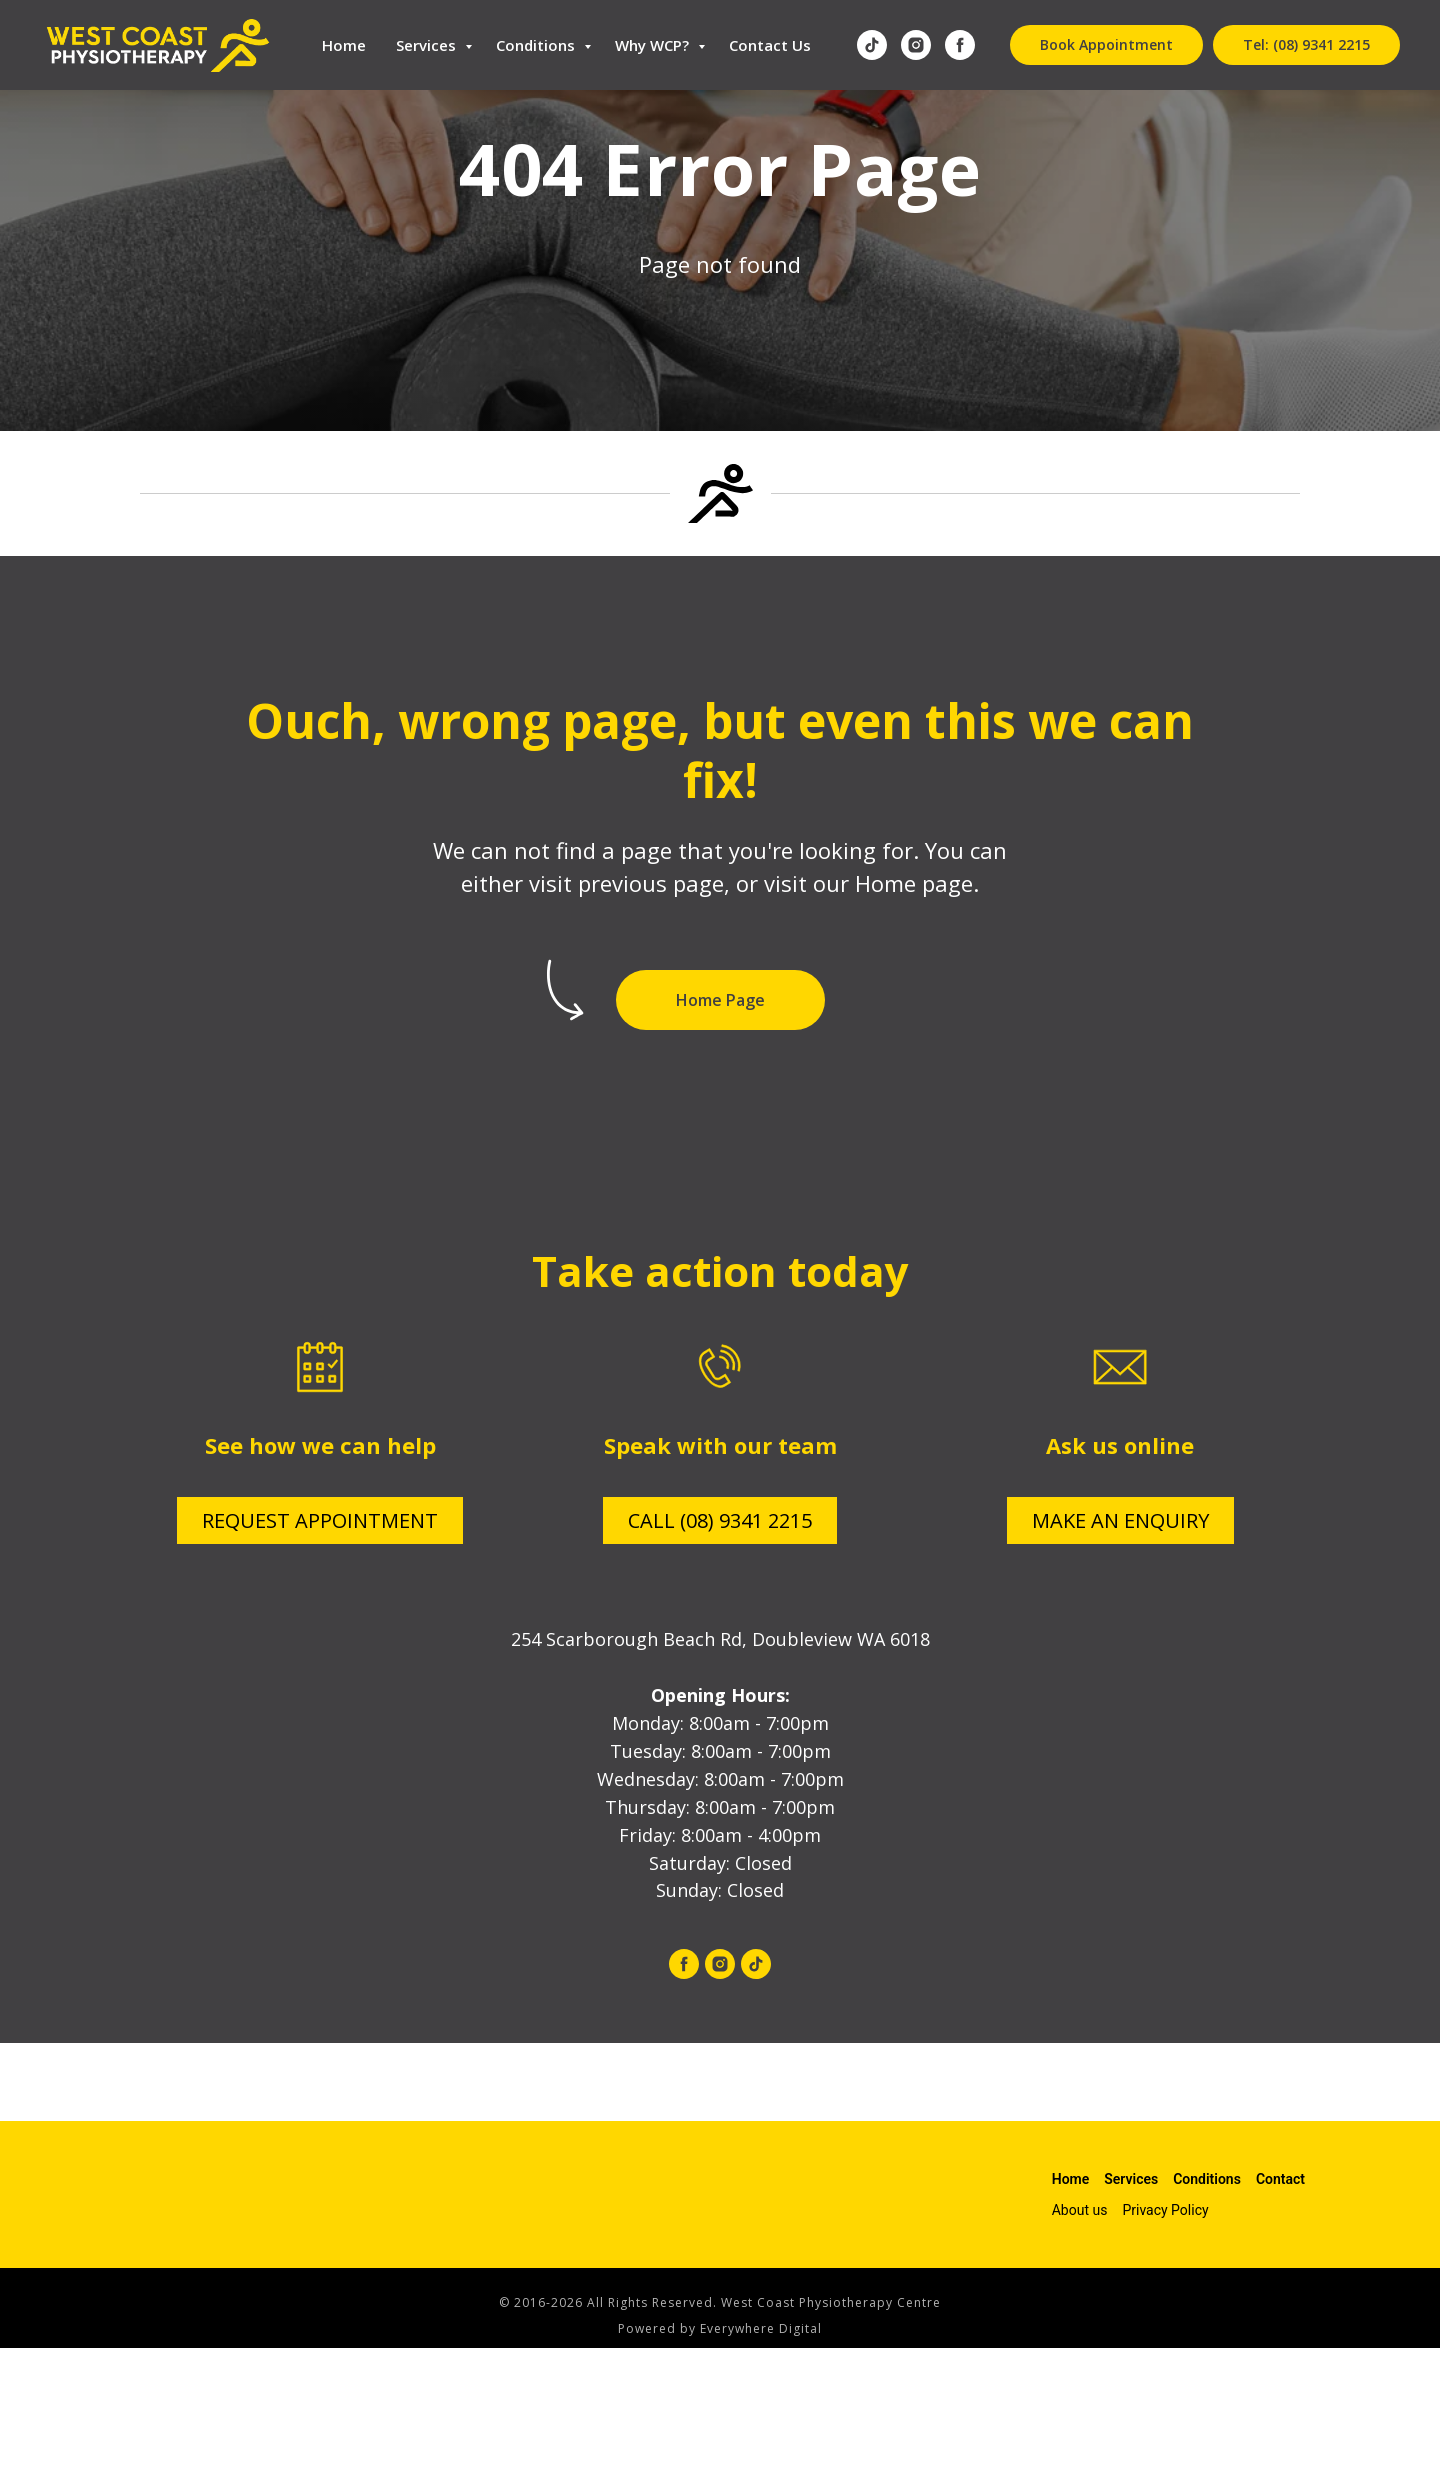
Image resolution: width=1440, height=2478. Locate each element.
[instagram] (916, 45)
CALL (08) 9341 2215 (720, 1520)
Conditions (537, 45)
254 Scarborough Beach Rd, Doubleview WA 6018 (720, 1639)
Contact (1280, 2179)
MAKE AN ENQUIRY (1120, 1520)
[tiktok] (872, 45)
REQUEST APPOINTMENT (320, 1520)
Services (428, 45)
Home (344, 45)
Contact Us (770, 45)
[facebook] (960, 45)
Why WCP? (654, 45)
